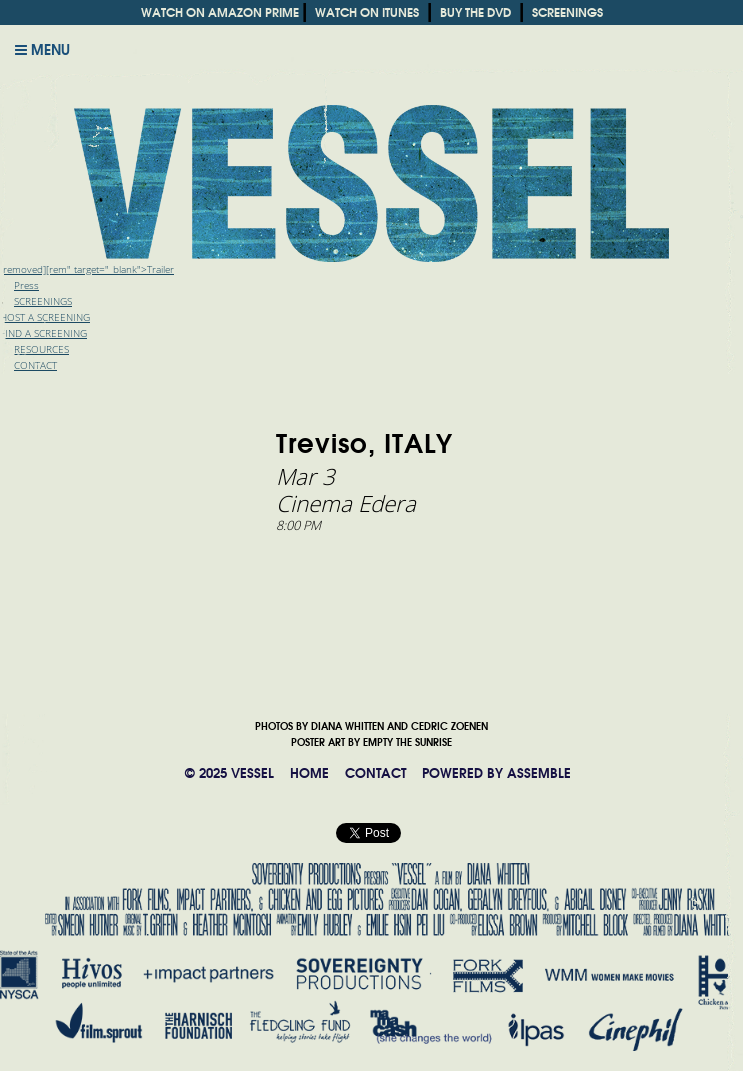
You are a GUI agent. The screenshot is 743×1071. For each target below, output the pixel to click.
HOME (309, 773)
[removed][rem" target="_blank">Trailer (87, 269)
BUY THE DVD (475, 12)
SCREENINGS (567, 12)
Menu (42, 50)
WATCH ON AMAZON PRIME (220, 12)
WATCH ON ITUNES (367, 12)
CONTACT (375, 773)
